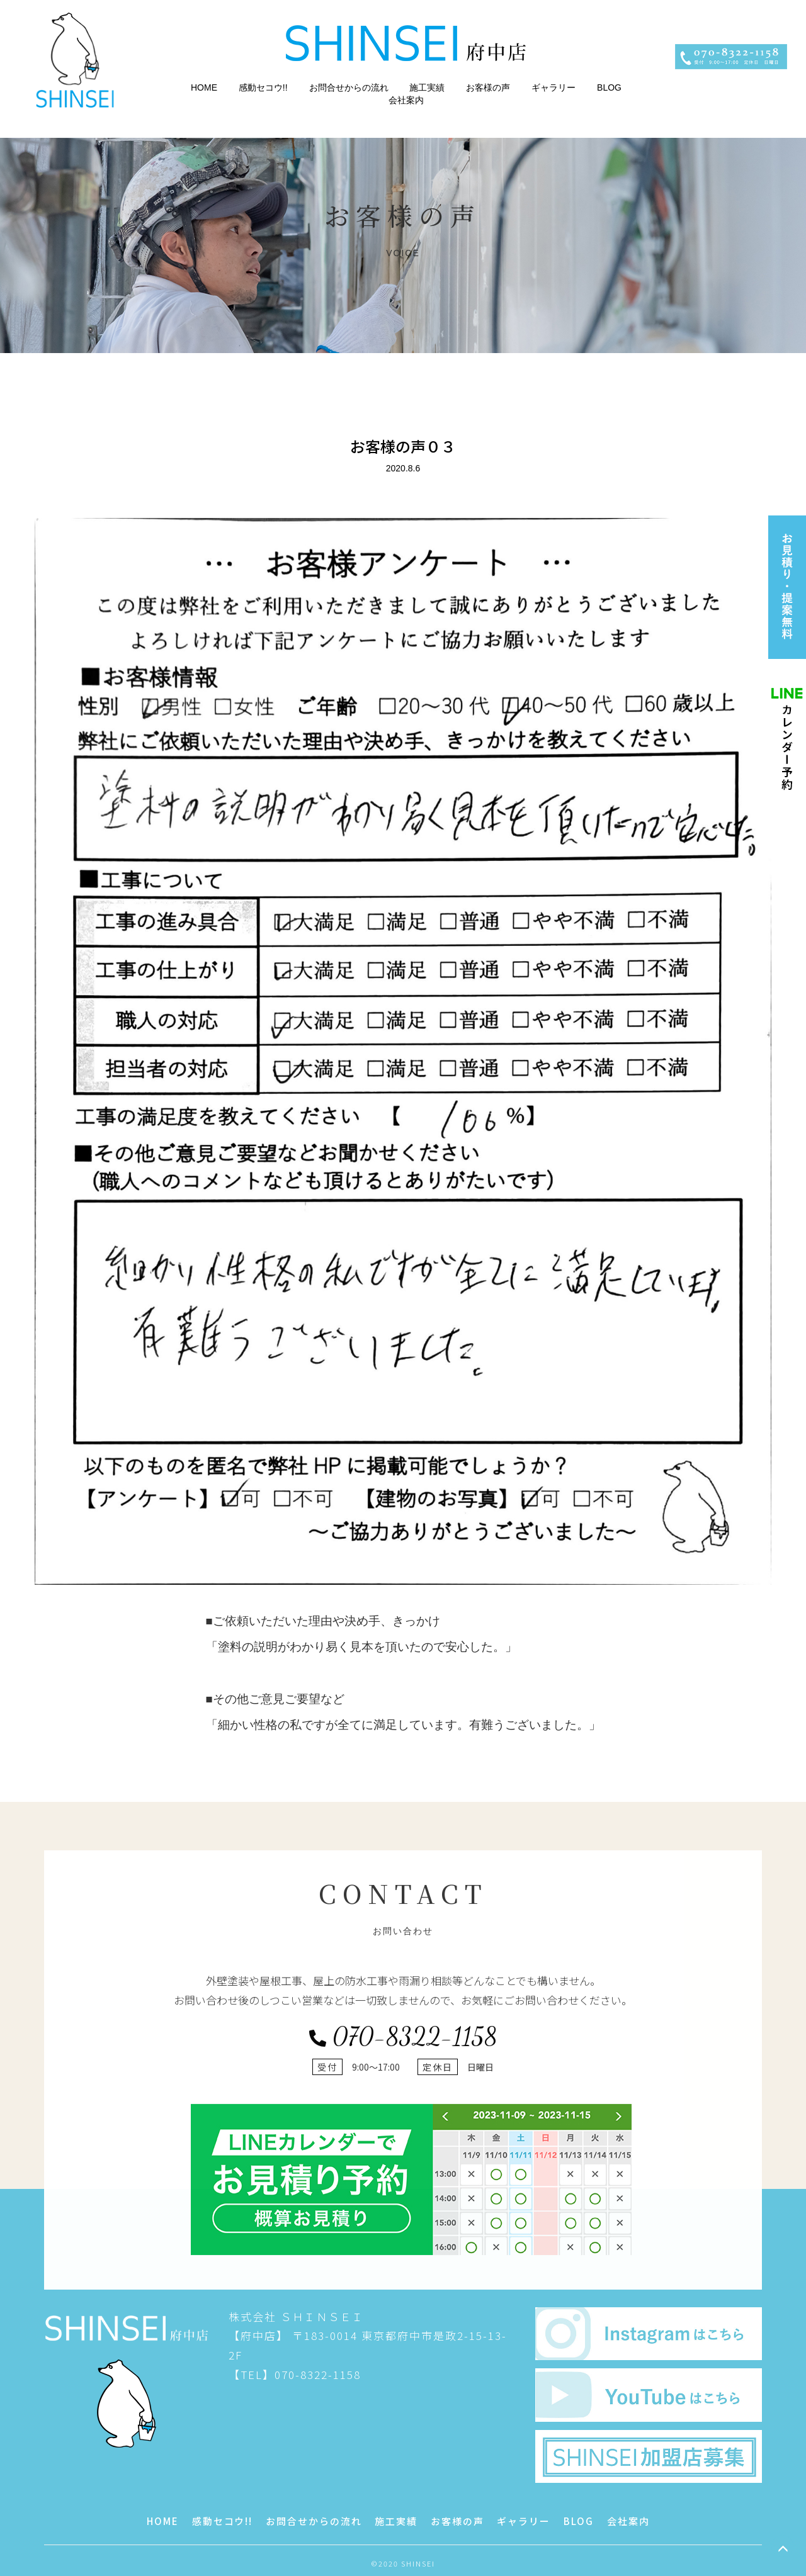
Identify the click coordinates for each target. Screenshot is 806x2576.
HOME (204, 87)
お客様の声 (488, 87)
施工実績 (427, 87)
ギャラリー (553, 87)
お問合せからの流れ (349, 87)
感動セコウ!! (263, 87)
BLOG (609, 87)
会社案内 (406, 100)
